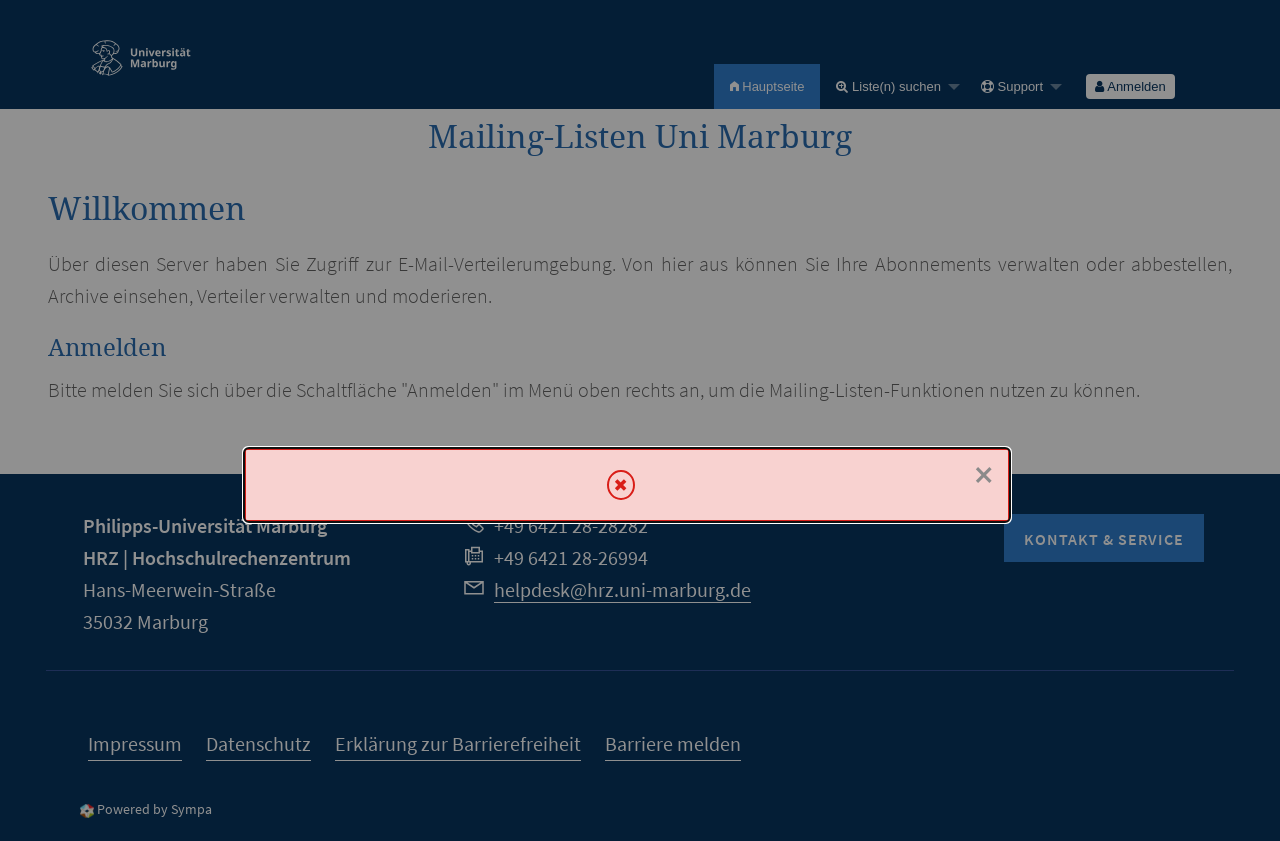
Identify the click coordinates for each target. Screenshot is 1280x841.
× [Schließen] (984, 475)
